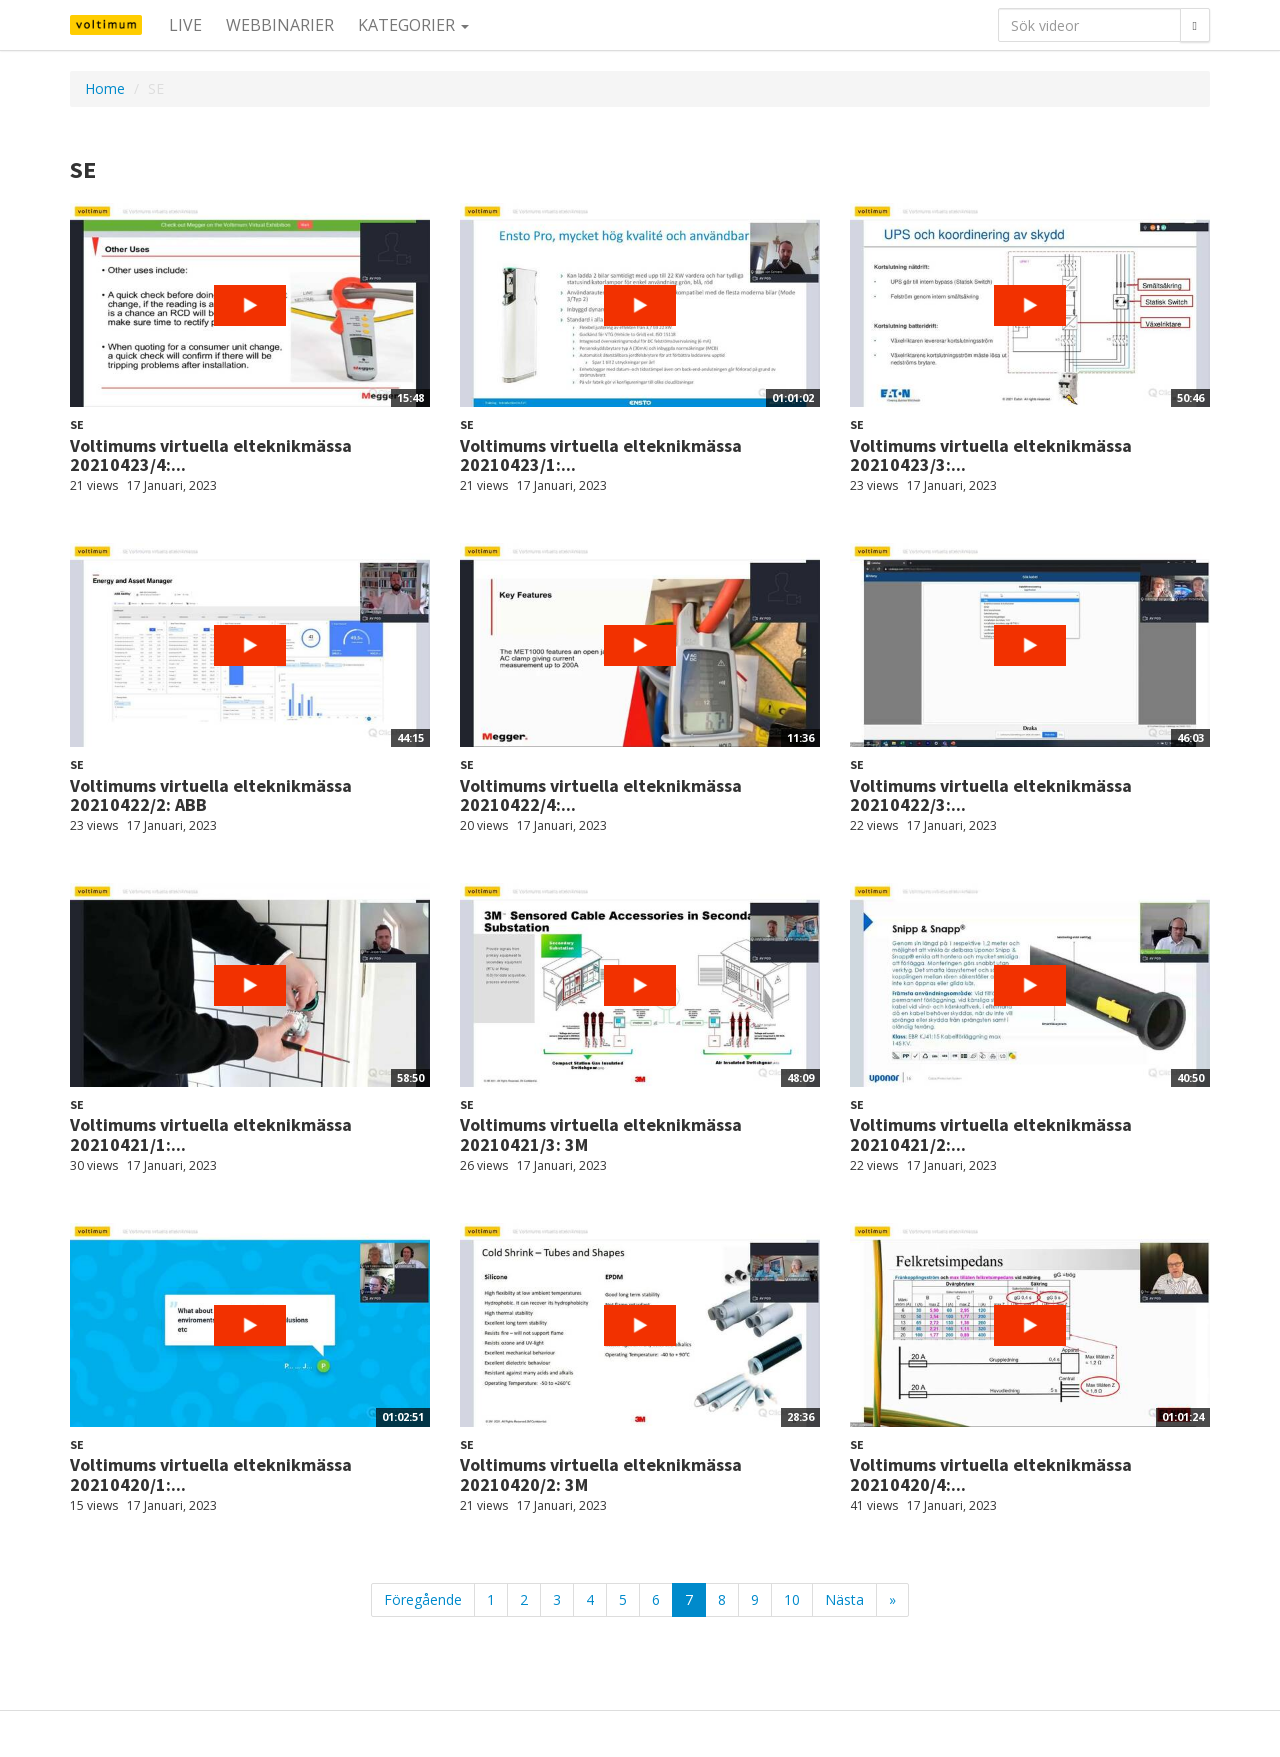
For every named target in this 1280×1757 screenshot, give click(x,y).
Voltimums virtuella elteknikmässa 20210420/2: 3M (601, 1474)
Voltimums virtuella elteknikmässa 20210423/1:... (601, 455)
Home (105, 88)
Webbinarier (280, 25)
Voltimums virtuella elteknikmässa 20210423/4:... (211, 455)
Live (185, 25)
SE (77, 424)
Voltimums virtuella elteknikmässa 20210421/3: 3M (601, 1134)
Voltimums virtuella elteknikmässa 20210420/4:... (991, 1474)
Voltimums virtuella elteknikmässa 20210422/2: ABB (211, 795)
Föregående (423, 1599)
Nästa (844, 1599)
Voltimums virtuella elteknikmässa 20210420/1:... (211, 1474)
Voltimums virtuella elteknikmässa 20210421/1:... (211, 1134)
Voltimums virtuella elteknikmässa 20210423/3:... (991, 455)
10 (792, 1599)
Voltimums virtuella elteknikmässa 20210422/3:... (991, 795)
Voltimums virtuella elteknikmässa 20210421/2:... (991, 1134)
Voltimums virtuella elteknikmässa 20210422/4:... (601, 795)
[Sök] (1195, 25)
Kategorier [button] (413, 25)
